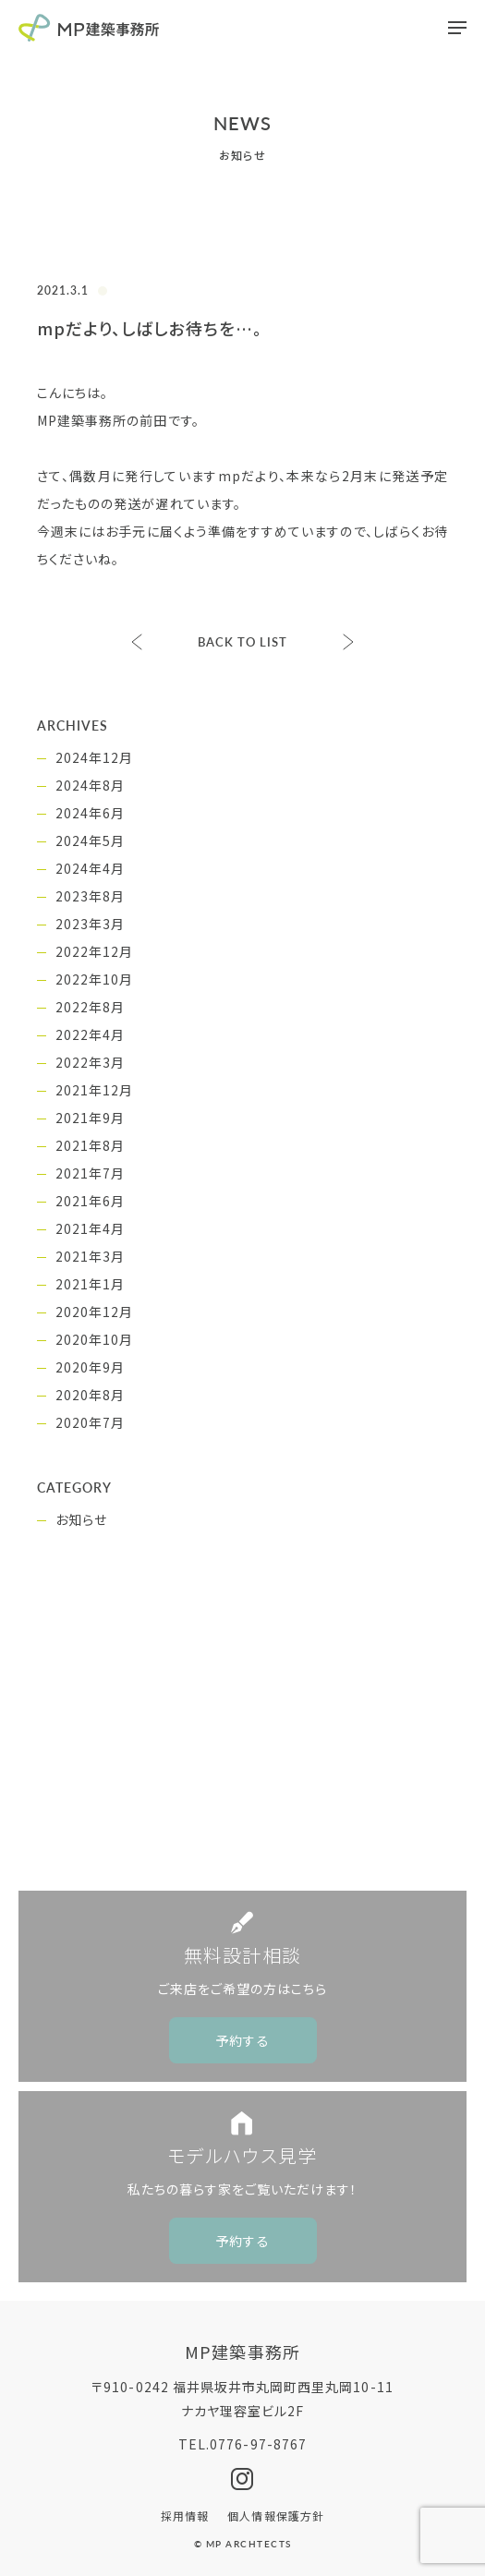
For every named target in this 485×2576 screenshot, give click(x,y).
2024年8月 (90, 785)
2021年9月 (90, 1117)
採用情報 (185, 2515)
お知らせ (81, 1519)
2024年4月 (90, 868)
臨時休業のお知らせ (348, 642)
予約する (242, 2040)
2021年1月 (90, 1284)
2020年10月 (94, 1339)
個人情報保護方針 (275, 2515)
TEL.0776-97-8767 (242, 2444)
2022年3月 (90, 1062)
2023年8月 (90, 896)
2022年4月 (90, 1034)
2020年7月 (90, 1422)
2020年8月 (90, 1394)
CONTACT (257, 1755)
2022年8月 (90, 1007)
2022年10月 (94, 979)
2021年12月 (94, 1090)
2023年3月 (90, 923)
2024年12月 (94, 757)
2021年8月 (90, 1145)
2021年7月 (90, 1173)
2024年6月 (90, 813)
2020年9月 (90, 1367)
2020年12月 (94, 1311)
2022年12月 (94, 951)
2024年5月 (90, 840)
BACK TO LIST (243, 641)
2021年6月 (90, 1200)
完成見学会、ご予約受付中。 (136, 642)
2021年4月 (90, 1228)
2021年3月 (90, 1256)
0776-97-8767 (257, 1826)
